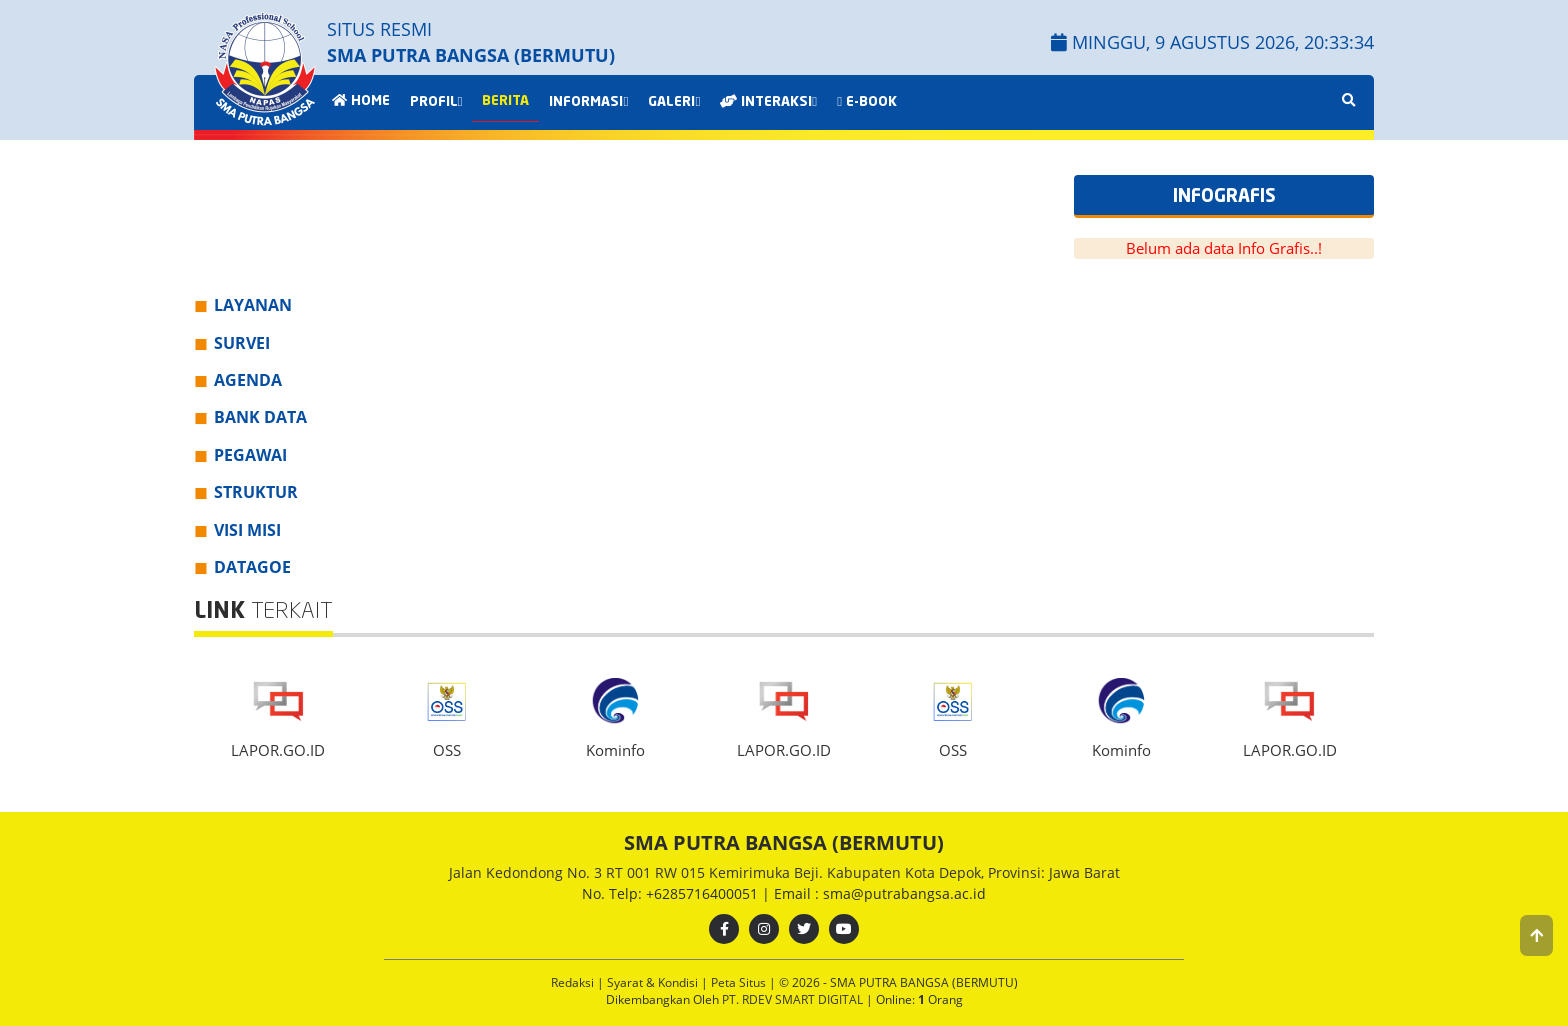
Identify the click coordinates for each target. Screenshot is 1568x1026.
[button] (1536, 935)
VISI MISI (247, 530)
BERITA (505, 101)
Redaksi (574, 982)
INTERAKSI (768, 102)
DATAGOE (252, 567)
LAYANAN (253, 305)
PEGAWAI (250, 455)
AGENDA (248, 380)
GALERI (674, 102)
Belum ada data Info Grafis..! (1224, 248)
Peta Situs (740, 982)
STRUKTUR (256, 492)
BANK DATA (260, 417)
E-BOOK (867, 102)
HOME (361, 101)
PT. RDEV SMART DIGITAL (794, 999)
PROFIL (436, 102)
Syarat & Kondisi (654, 982)
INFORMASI (588, 102)
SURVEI (242, 343)
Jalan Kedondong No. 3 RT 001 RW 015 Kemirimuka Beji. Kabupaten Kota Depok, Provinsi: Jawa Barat (784, 872)
